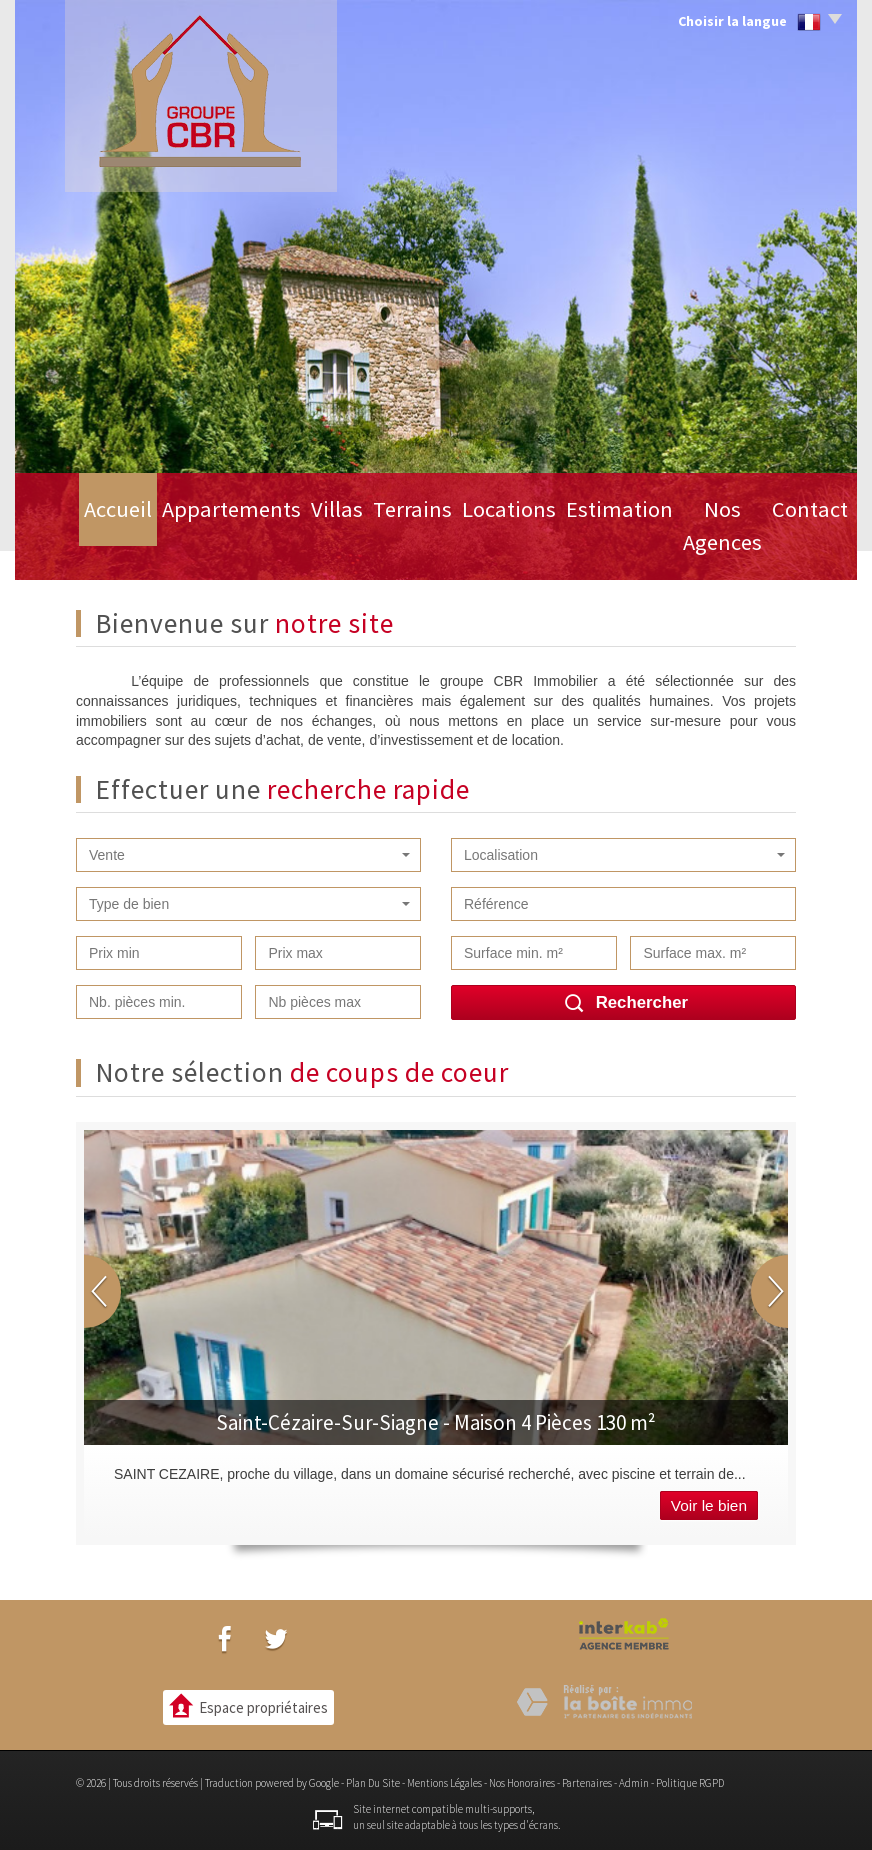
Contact (797, 548)
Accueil (71, 548)
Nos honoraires (522, 1783)
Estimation (573, 548)
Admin (634, 1783)
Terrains (366, 548)
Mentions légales (444, 1783)
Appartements (180, 548)
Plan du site (373, 1783)
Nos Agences (690, 548)
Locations (464, 548)
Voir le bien (709, 1505)
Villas (283, 548)
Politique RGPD (690, 1783)
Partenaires (587, 1783)
